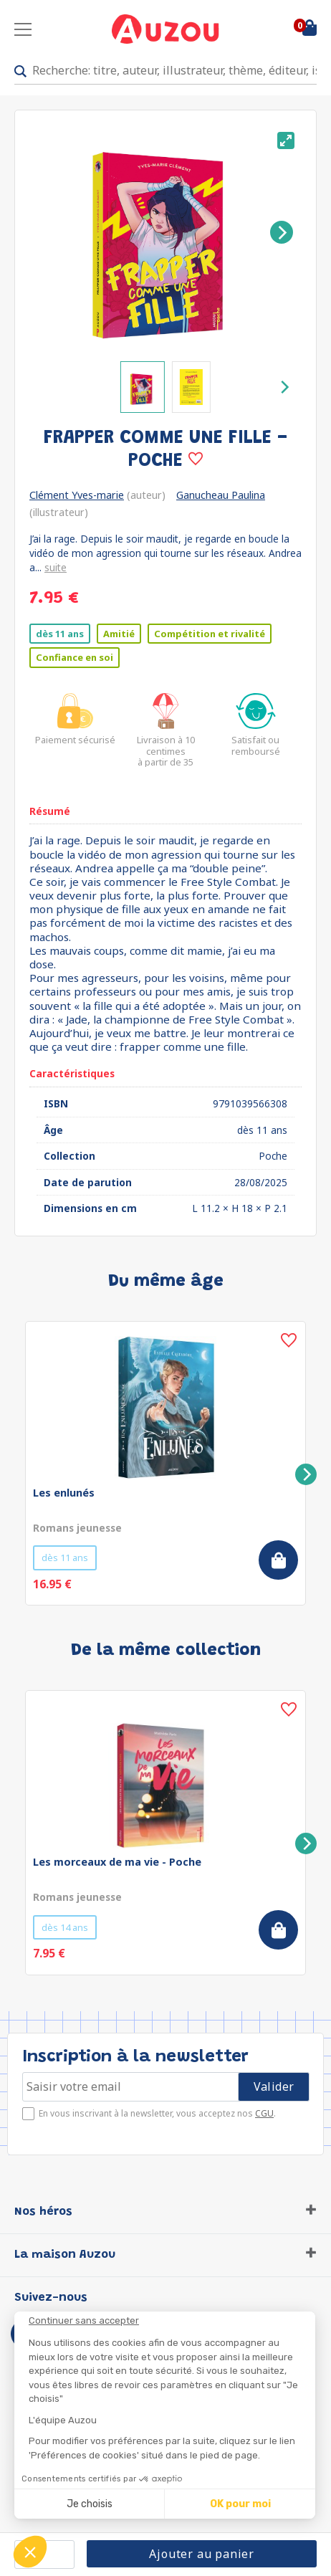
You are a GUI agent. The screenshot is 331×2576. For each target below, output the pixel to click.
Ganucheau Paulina (220, 495)
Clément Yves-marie (76, 495)
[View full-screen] (285, 140)
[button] (30, 2551)
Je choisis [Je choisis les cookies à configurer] (89, 2504)
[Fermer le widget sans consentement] (171, 2321)
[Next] (281, 232)
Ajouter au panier (201, 2554)
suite (55, 567)
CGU (264, 2113)
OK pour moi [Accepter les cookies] (240, 2504)
